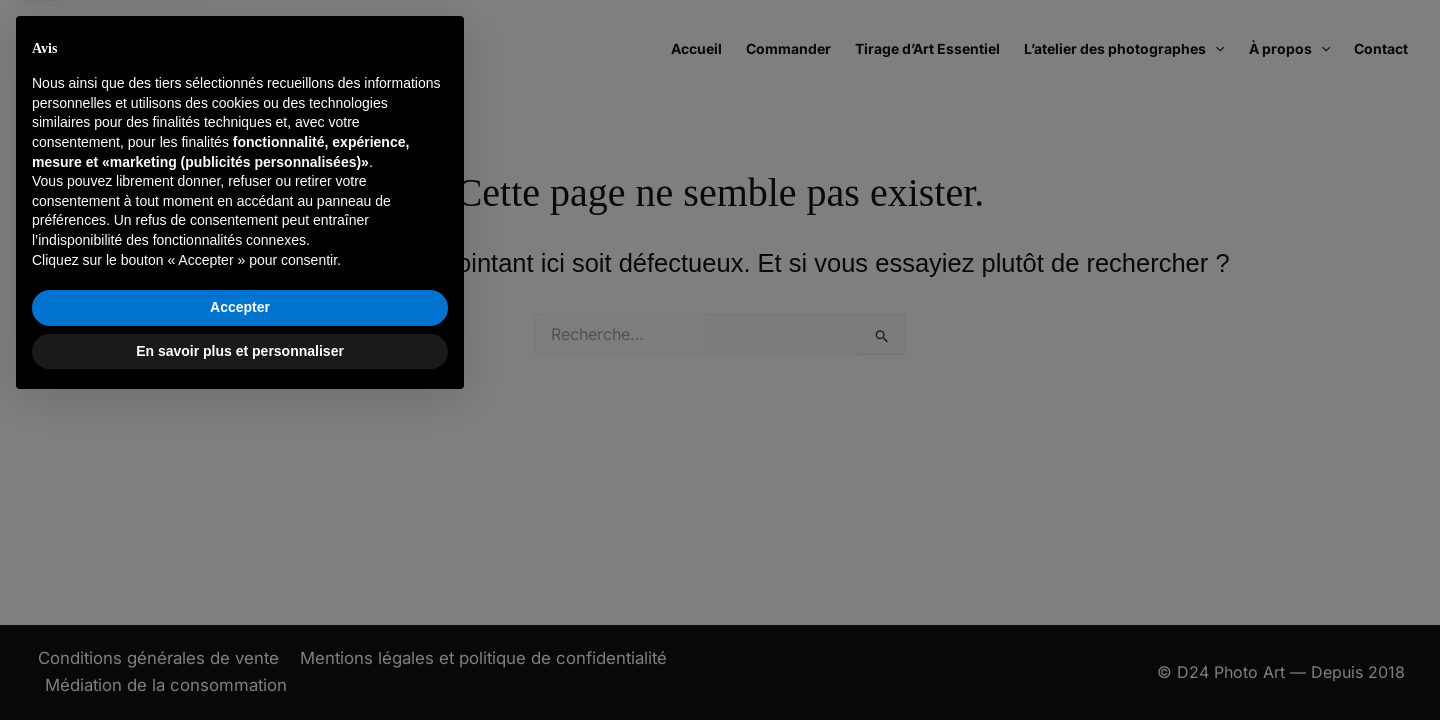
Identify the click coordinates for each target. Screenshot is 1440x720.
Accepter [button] (240, 622)
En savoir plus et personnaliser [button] (240, 665)
